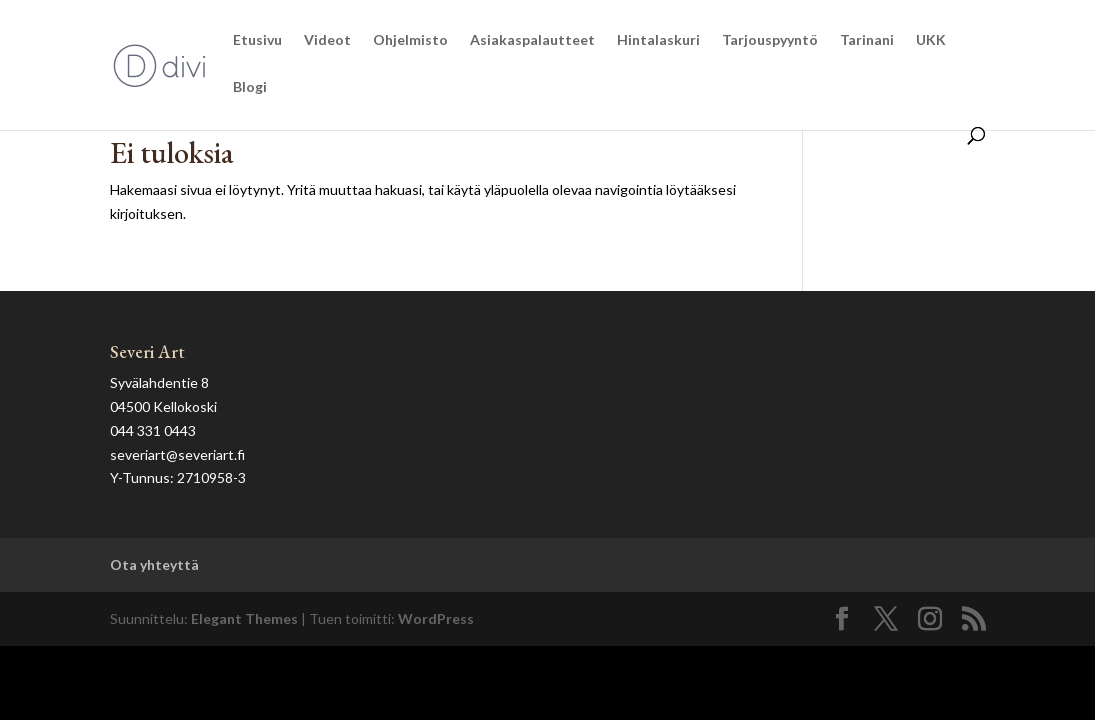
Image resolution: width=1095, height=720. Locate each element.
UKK (931, 40)
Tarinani (867, 40)
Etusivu (257, 40)
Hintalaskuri (658, 40)
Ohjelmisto (410, 40)
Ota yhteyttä (154, 564)
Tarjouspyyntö (770, 40)
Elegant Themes (244, 618)
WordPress (436, 618)
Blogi (250, 87)
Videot (327, 40)
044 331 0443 (153, 430)
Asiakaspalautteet (532, 40)
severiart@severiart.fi (177, 454)
